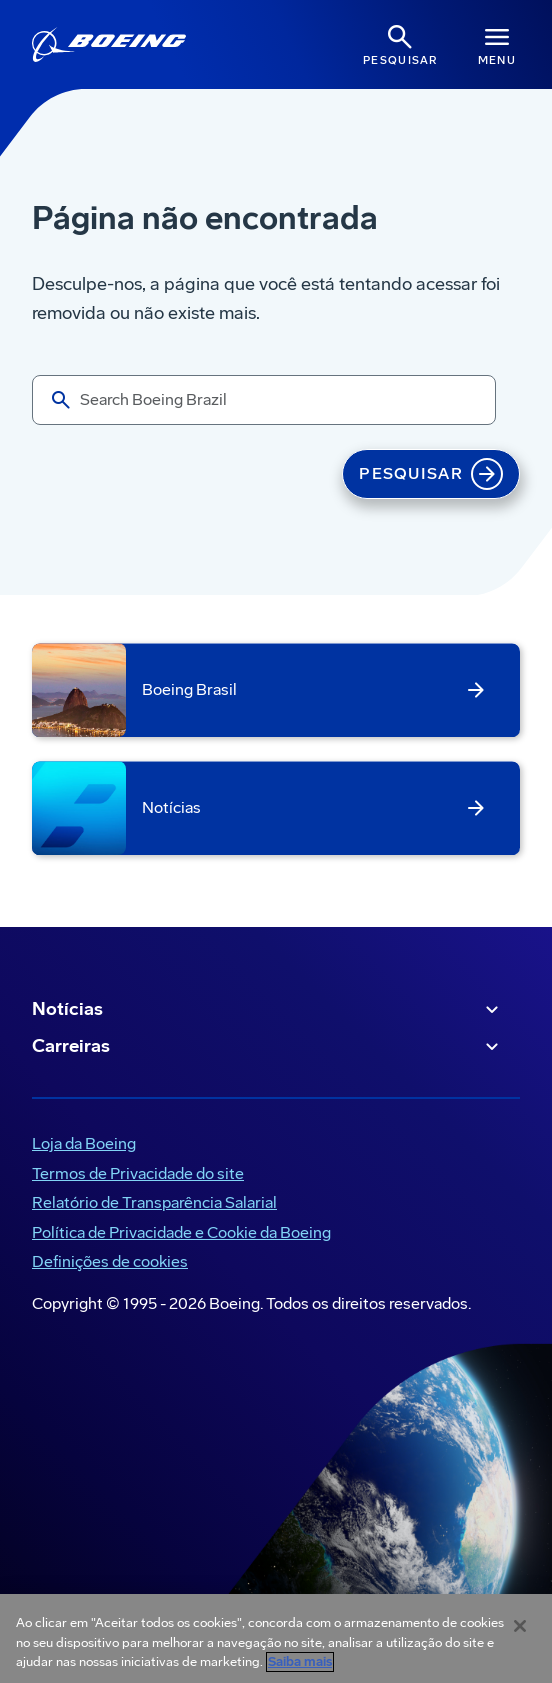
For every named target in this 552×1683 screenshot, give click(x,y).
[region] (276, 1638)
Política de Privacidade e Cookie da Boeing (181, 1232)
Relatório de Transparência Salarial (154, 1202)
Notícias (268, 1010)
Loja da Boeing (84, 1143)
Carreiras (268, 1047)
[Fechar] (520, 1626)
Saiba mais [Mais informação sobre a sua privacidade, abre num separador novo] (300, 1662)
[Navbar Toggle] (497, 44)
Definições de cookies (110, 1261)
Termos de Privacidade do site (138, 1173)
